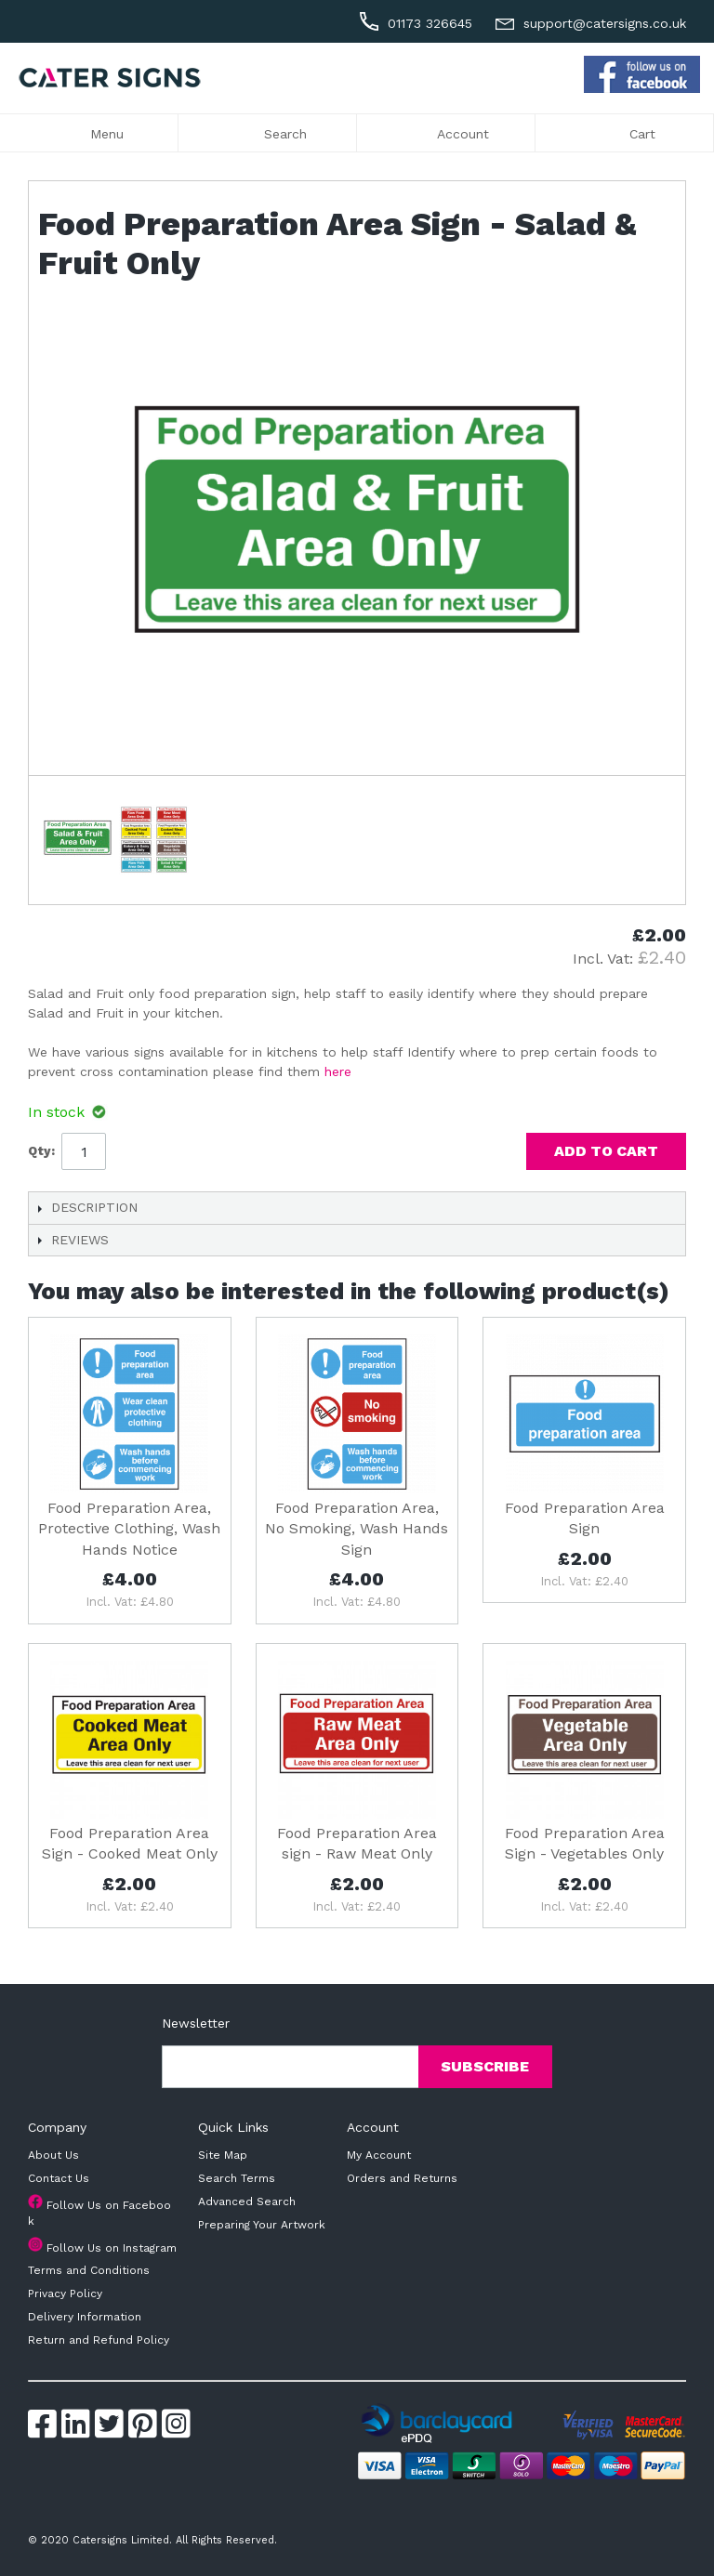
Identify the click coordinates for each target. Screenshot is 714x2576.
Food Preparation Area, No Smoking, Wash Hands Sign (356, 1528)
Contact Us (58, 2178)
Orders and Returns (402, 2178)
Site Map (222, 2155)
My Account (379, 2155)
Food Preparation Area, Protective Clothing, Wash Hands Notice (129, 1528)
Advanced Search (247, 2201)
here (337, 1071)
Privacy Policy (65, 2293)
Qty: (41, 1151)
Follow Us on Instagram (111, 2247)
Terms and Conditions (89, 2270)
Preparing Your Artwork (261, 2224)
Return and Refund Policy (98, 2339)
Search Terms (236, 2178)
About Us (53, 2155)
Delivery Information (84, 2316)
